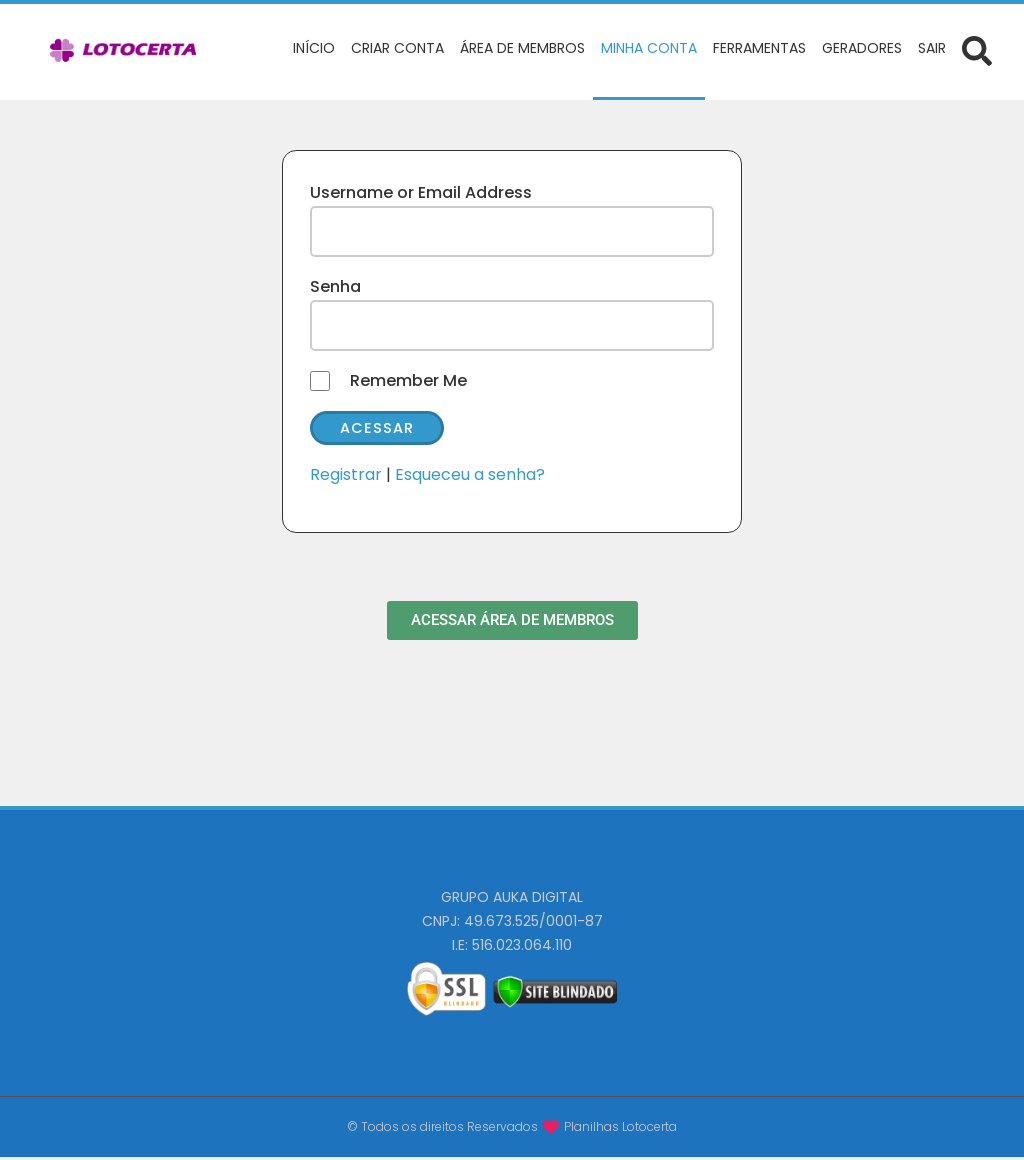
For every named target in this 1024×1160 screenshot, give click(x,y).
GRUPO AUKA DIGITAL (512, 900)
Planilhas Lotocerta (620, 1128)
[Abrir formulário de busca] (977, 50)
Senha (335, 286)
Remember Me (408, 380)
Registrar (346, 477)
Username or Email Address (421, 192)
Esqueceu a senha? (470, 477)
